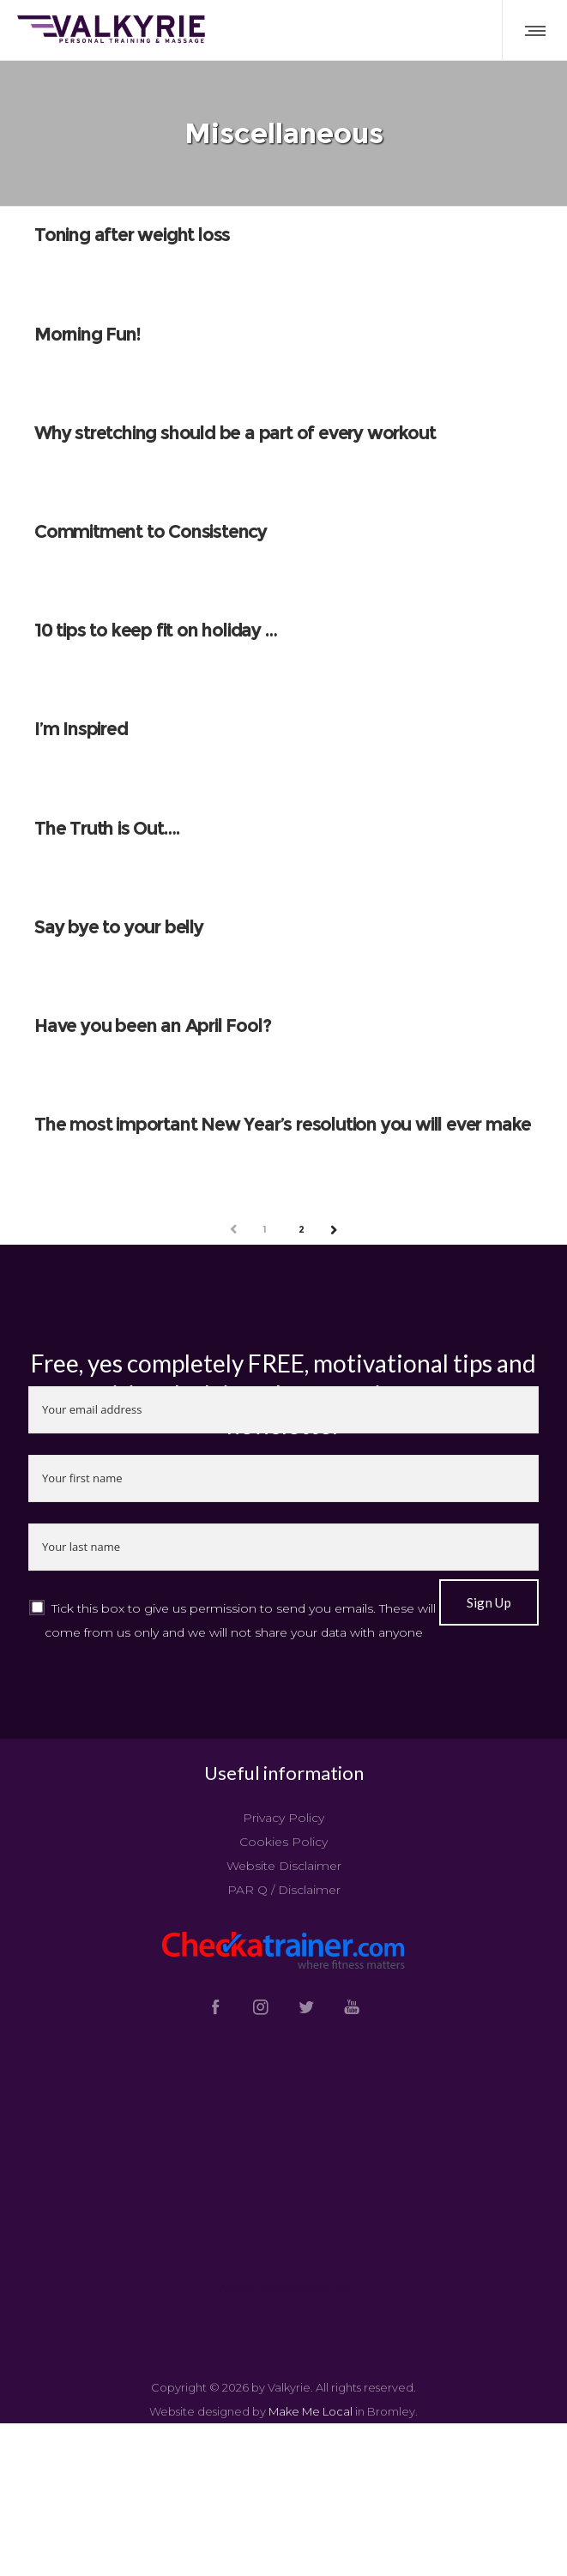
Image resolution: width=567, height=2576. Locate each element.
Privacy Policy (283, 1818)
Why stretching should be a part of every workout (234, 433)
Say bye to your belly (118, 927)
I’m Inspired (81, 729)
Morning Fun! (87, 335)
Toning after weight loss (132, 236)
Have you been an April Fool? (152, 1026)
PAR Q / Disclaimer (284, 1890)
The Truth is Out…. (106, 829)
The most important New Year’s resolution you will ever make (282, 1125)
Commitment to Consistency (150, 532)
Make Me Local (310, 2412)
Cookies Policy (283, 1842)
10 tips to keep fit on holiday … (155, 631)
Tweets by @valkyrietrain (284, 2287)
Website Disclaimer (283, 1866)
